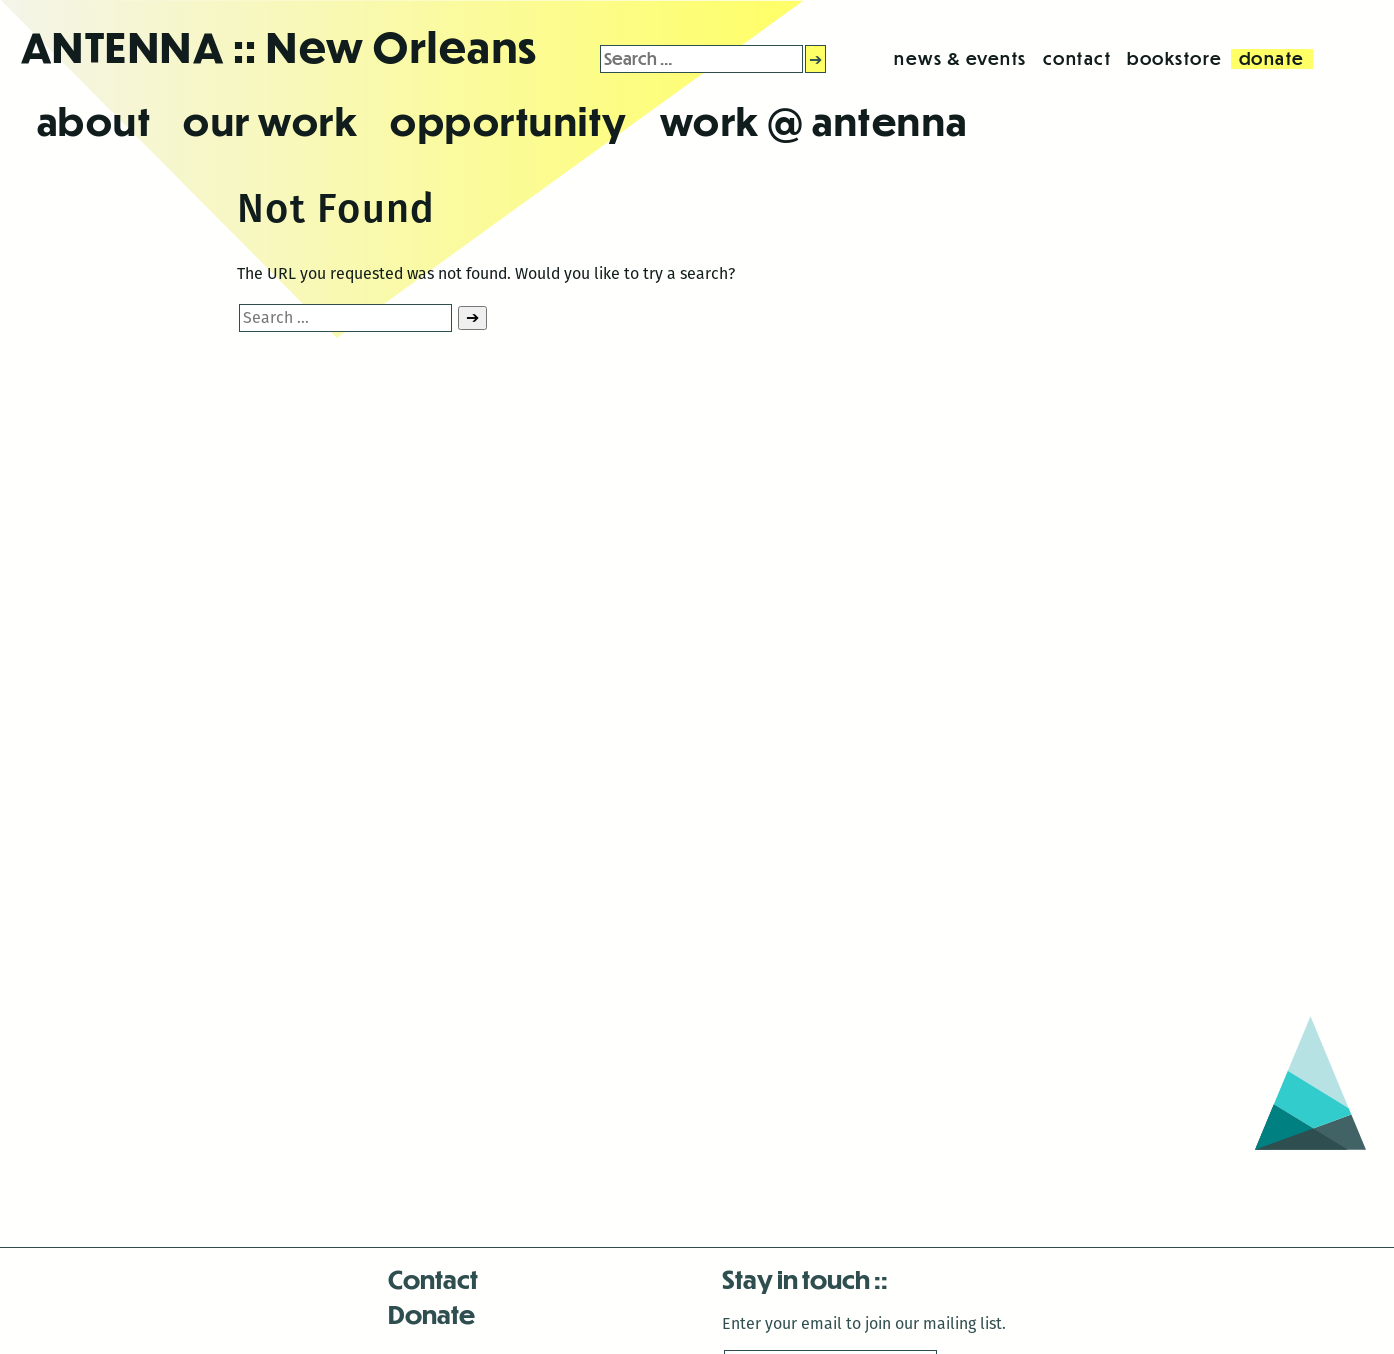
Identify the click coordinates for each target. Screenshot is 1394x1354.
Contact (433, 1278)
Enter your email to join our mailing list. (864, 1323)
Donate (431, 1313)
